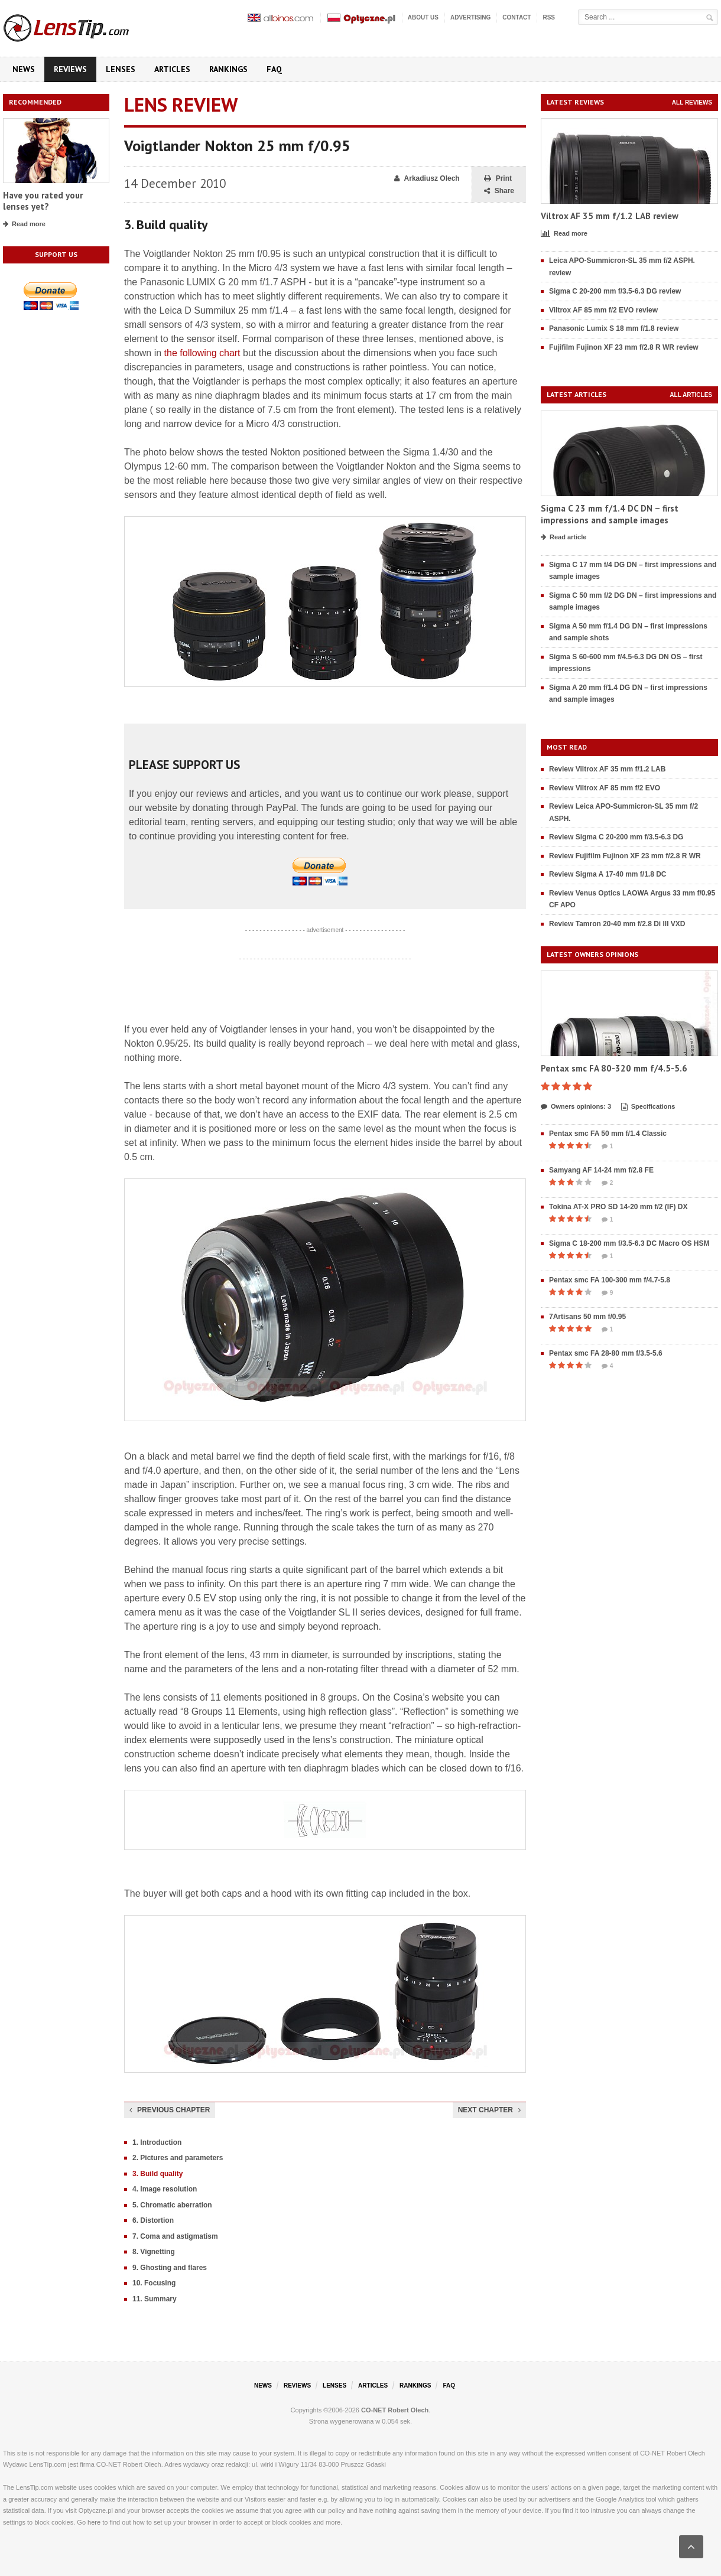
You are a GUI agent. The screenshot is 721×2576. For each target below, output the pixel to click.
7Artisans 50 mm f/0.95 (587, 1317)
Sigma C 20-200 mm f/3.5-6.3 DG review (615, 291)
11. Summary (154, 2299)
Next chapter (489, 2110)
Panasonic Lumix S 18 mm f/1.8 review (613, 328)
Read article (563, 537)
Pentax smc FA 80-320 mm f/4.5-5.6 (614, 1068)
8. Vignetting (153, 2252)
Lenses (120, 69)
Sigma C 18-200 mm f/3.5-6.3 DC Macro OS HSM (629, 1243)
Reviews (70, 69)
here (93, 2522)
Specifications (648, 1107)
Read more (24, 224)
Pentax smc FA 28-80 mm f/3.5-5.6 (605, 1353)
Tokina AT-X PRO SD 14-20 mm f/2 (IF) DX (618, 1207)
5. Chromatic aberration (172, 2205)
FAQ (274, 69)
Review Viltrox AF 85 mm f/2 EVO (604, 788)
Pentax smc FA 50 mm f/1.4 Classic (608, 1133)
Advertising (470, 17)
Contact (516, 17)
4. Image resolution (164, 2189)
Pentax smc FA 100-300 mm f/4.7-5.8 (609, 1280)
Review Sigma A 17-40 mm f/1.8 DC (608, 874)
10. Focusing (154, 2283)
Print (498, 178)
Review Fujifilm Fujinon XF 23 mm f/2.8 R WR (625, 856)
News (23, 69)
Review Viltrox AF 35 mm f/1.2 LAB (607, 769)
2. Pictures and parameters (177, 2158)
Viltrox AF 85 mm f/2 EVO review (603, 310)
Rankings (228, 69)
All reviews (692, 102)
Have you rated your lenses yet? (43, 201)
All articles (691, 395)
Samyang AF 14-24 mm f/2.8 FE (601, 1170)
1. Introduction (156, 2142)
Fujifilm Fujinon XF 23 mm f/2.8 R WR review (624, 347)
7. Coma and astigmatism (175, 2236)
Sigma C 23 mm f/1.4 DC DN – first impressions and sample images (609, 514)
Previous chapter (169, 2110)
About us (423, 17)
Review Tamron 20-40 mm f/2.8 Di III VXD (617, 924)
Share (499, 191)
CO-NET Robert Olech (394, 2410)
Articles (172, 69)
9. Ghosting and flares (169, 2268)
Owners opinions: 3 (576, 1107)
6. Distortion (153, 2220)
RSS (549, 17)
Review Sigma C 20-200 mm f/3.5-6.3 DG (616, 837)
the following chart (202, 353)
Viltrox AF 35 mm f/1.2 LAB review (609, 216)
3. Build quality (157, 2174)
